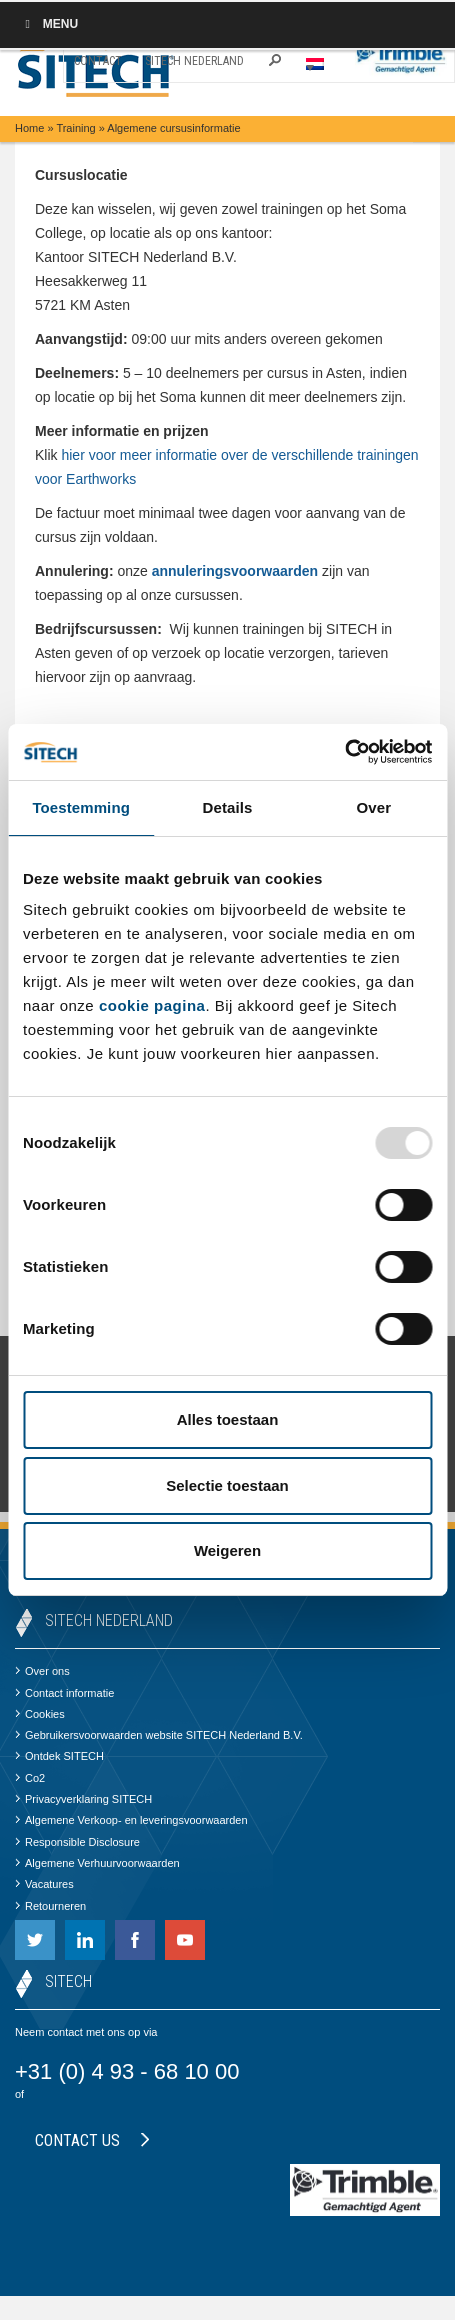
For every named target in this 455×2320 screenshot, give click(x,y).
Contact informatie (64, 1693)
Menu (49, 24)
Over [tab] (374, 807)
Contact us (92, 2140)
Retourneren (50, 1906)
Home (29, 128)
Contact (98, 61)
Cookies (40, 1714)
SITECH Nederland (194, 61)
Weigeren (227, 1550)
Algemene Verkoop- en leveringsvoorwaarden (131, 1820)
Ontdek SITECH (59, 1756)
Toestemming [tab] (81, 807)
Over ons (42, 1671)
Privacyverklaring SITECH (83, 1799)
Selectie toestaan (227, 1485)
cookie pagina (152, 1005)
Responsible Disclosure (77, 1842)
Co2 (30, 1778)
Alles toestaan (228, 1419)
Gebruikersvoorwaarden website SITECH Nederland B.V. (159, 1735)
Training (75, 128)
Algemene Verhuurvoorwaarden (97, 1863)
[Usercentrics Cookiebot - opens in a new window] (344, 752)
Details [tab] (228, 807)
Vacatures (44, 1884)
